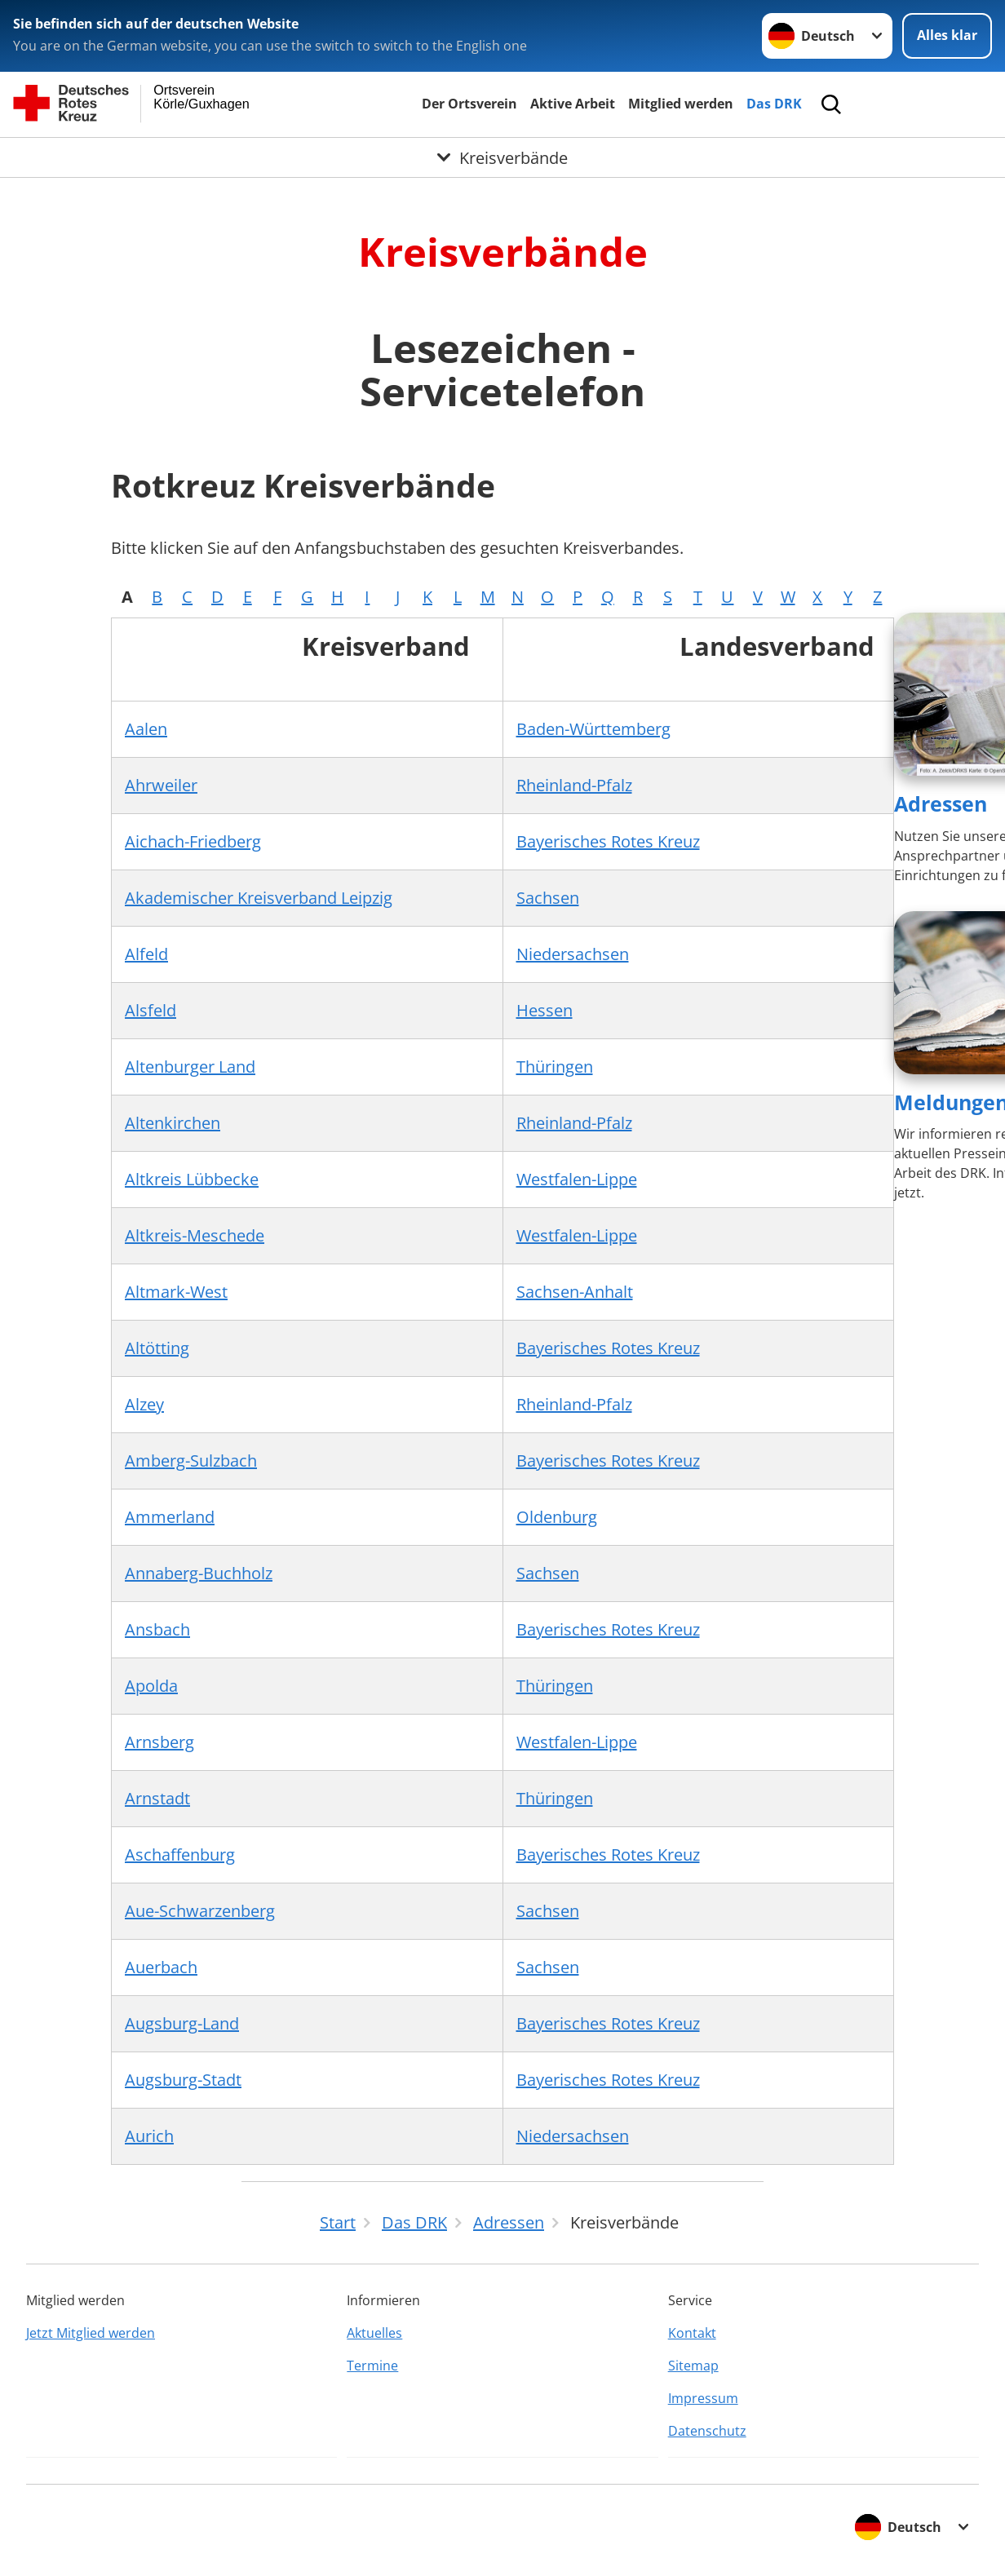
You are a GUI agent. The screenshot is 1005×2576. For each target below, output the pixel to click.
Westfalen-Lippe (576, 1179)
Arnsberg (159, 1742)
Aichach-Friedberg (193, 841)
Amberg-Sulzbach (191, 1461)
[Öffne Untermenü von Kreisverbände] (502, 157)
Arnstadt (157, 1798)
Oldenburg (556, 1517)
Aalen (146, 729)
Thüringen (554, 1067)
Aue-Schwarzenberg (200, 1911)
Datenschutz (707, 2431)
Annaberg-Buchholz (198, 1573)
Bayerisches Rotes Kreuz (608, 841)
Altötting (157, 1348)
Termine (372, 2366)
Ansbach (157, 1629)
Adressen (940, 803)
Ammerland (170, 1517)
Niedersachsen (572, 954)
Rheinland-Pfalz (574, 785)
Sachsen (547, 898)
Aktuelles (374, 2333)
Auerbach (161, 1967)
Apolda (151, 1686)
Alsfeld (150, 1010)
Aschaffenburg (180, 1854)
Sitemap (693, 2366)
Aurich (149, 2136)
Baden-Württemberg (593, 729)
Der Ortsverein (469, 104)
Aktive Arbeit (572, 104)
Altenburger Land (190, 1067)
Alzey (144, 1404)
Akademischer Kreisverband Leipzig (258, 898)
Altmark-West (176, 1292)
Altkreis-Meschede (194, 1235)
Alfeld (146, 954)
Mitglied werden (680, 104)
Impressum (703, 2398)
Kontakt (692, 2333)
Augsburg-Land (182, 2023)
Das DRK (774, 104)
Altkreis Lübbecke (192, 1179)
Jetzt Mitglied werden (90, 2333)
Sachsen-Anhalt (574, 1292)
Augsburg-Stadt (183, 2080)
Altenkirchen (172, 1123)
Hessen (544, 1010)
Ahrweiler (161, 785)
